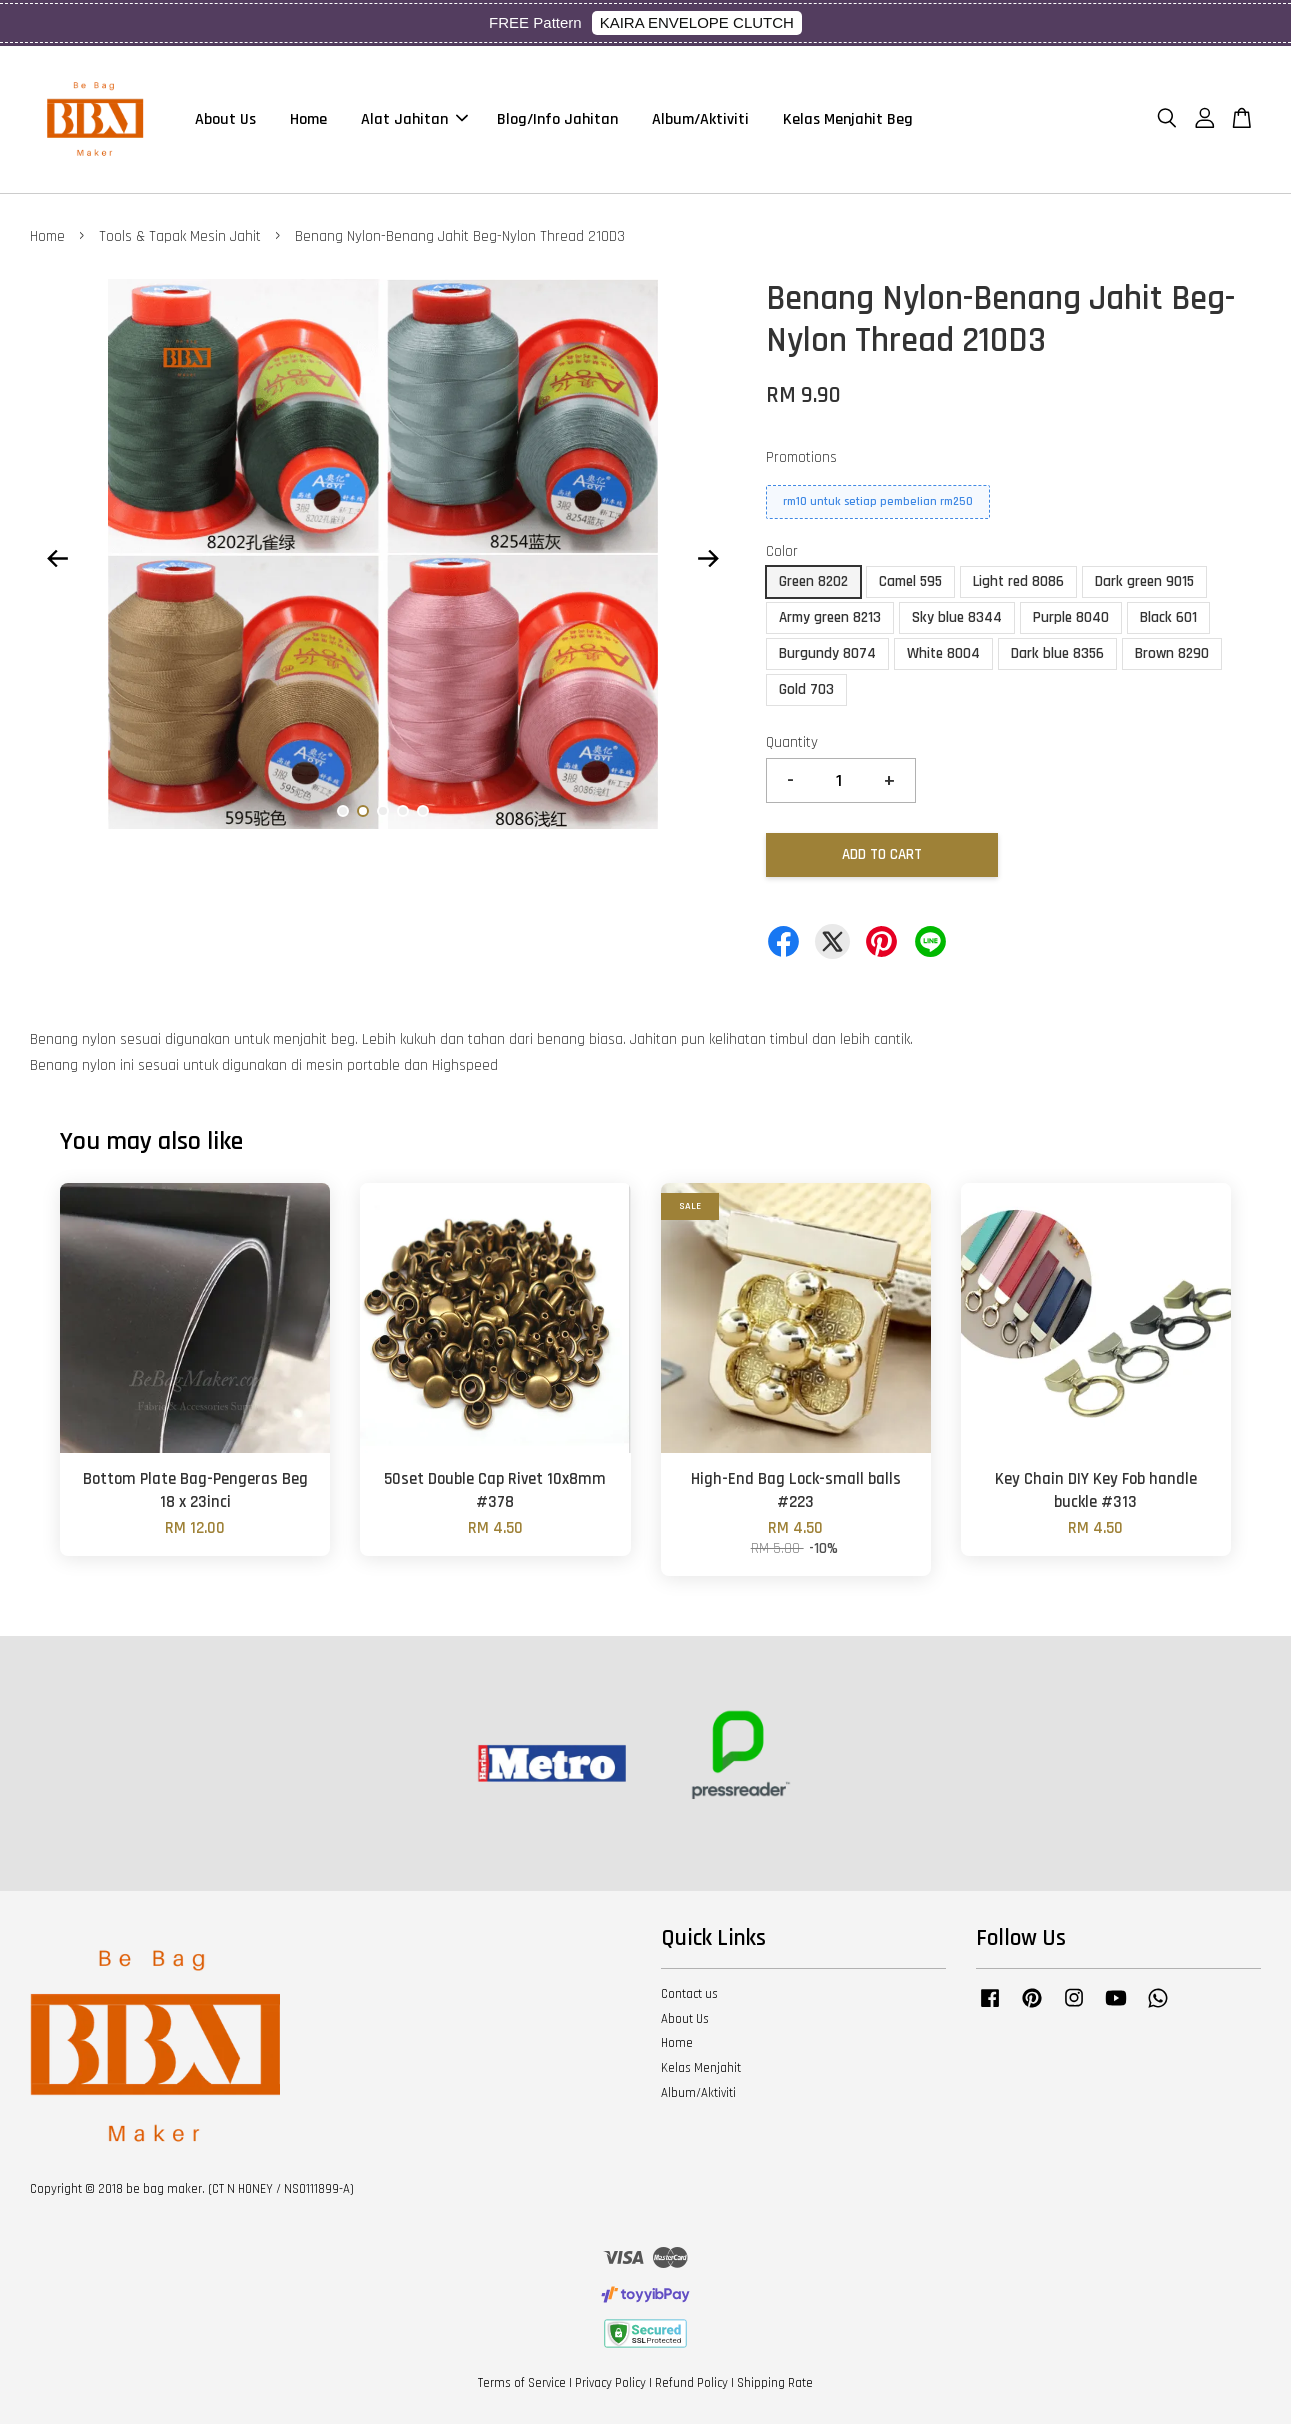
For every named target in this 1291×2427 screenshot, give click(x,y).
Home (308, 120)
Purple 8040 (1071, 620)
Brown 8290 (1172, 656)
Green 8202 (813, 584)
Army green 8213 (830, 620)
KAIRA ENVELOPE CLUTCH (697, 22)
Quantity (792, 745)
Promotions (801, 461)
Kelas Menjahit (701, 2071)
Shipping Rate (775, 2386)
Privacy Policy (610, 2386)
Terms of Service (522, 2386)
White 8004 (943, 656)
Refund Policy (691, 2386)
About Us (225, 120)
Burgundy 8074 (827, 656)
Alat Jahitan (414, 120)
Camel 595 (910, 584)
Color (782, 554)
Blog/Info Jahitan (557, 120)
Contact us (689, 1997)
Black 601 (1168, 620)
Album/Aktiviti (700, 120)
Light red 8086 (1018, 584)
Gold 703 (806, 692)
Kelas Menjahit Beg (848, 120)
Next (709, 562)
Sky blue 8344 (957, 620)
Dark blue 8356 (1057, 656)
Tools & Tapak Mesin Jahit (180, 239)
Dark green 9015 (1144, 584)
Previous (57, 562)
